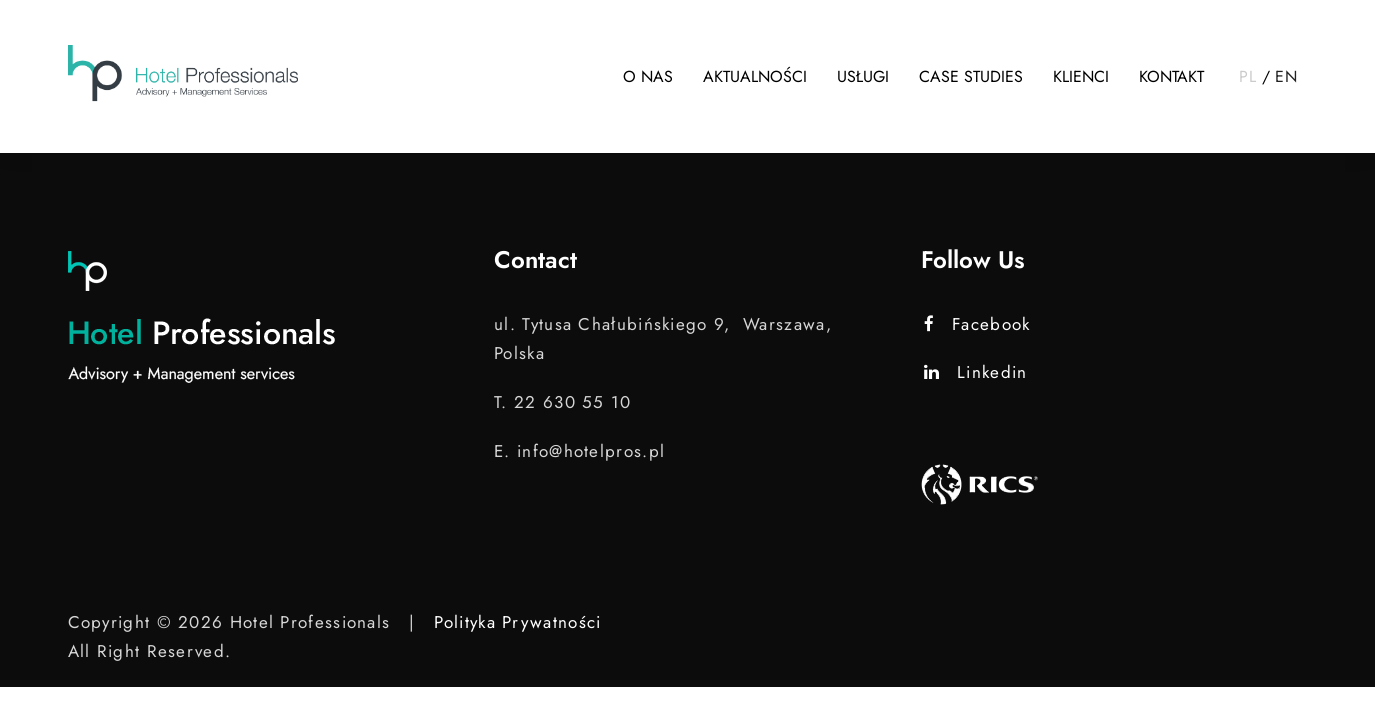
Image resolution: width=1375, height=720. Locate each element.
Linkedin (976, 372)
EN (1286, 76)
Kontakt (1171, 76)
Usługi (863, 76)
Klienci (1081, 76)
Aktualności (755, 76)
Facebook (977, 324)
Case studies (971, 76)
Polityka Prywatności (517, 622)
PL (1247, 76)
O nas (648, 76)
